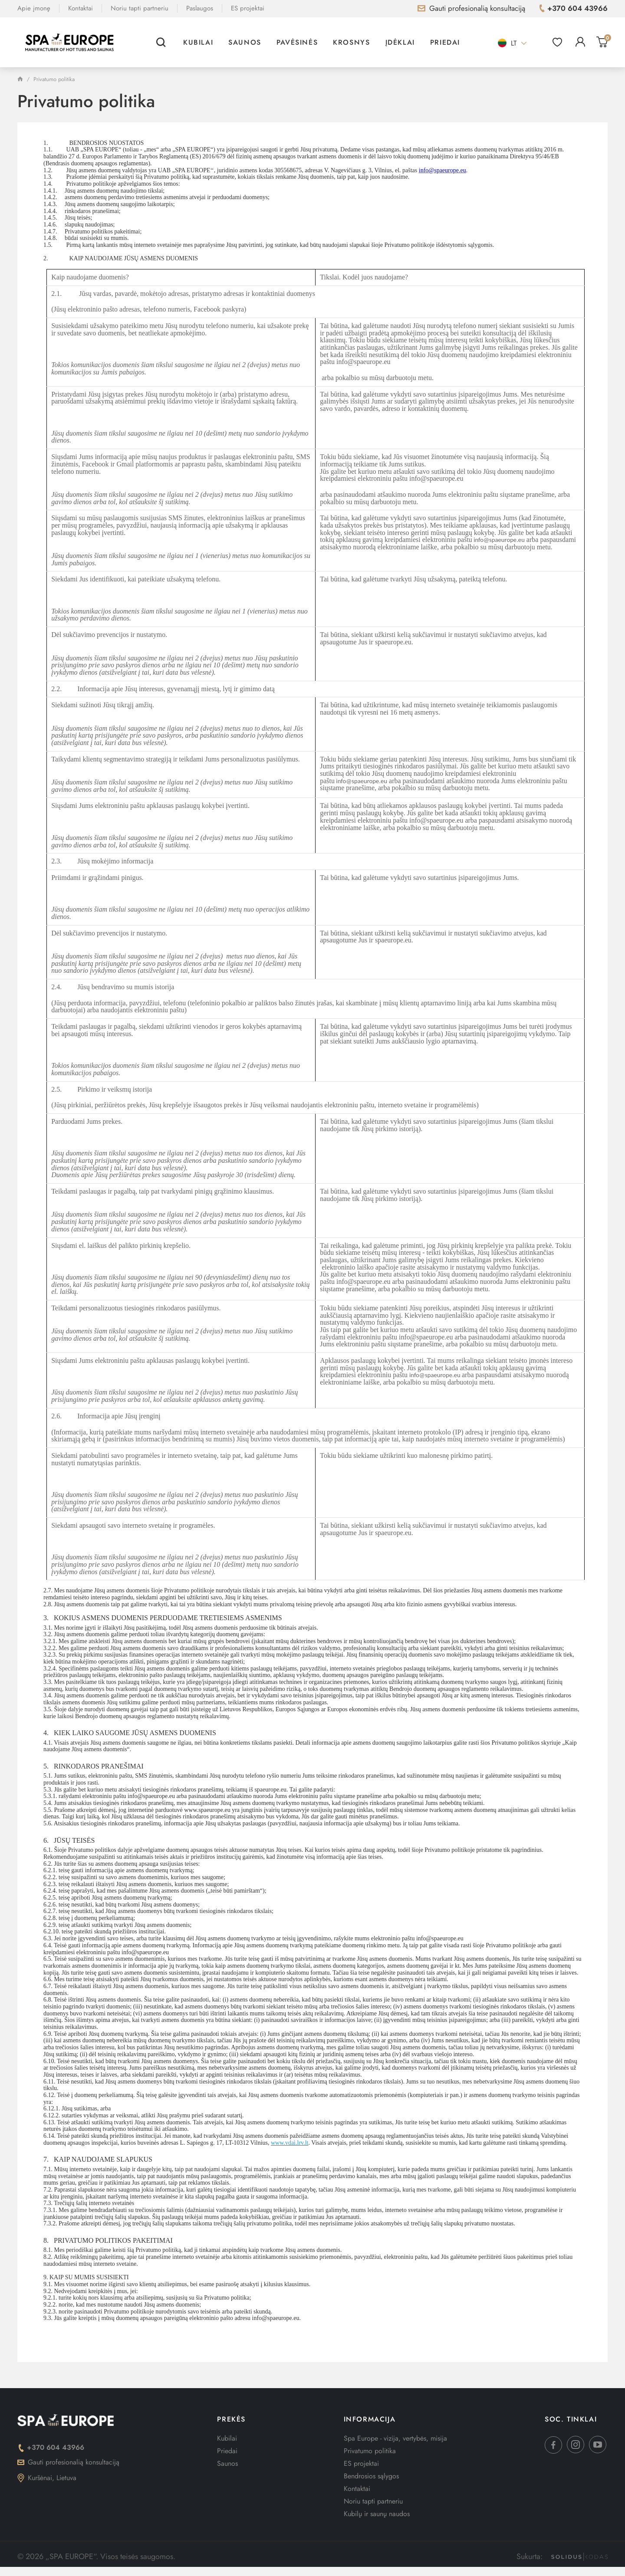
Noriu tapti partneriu (139, 8)
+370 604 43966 (50, 2447)
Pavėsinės (297, 42)
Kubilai (198, 42)
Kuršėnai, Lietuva (46, 2478)
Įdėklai (400, 42)
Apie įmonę (33, 8)
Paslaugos (199, 8)
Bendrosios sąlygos (371, 2476)
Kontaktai (80, 8)
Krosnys (351, 42)
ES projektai (247, 8)
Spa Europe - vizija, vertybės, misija (395, 2438)
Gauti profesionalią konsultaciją (68, 2462)
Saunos (244, 42)
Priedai (445, 42)
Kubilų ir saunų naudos (377, 2514)
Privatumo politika (370, 2451)
